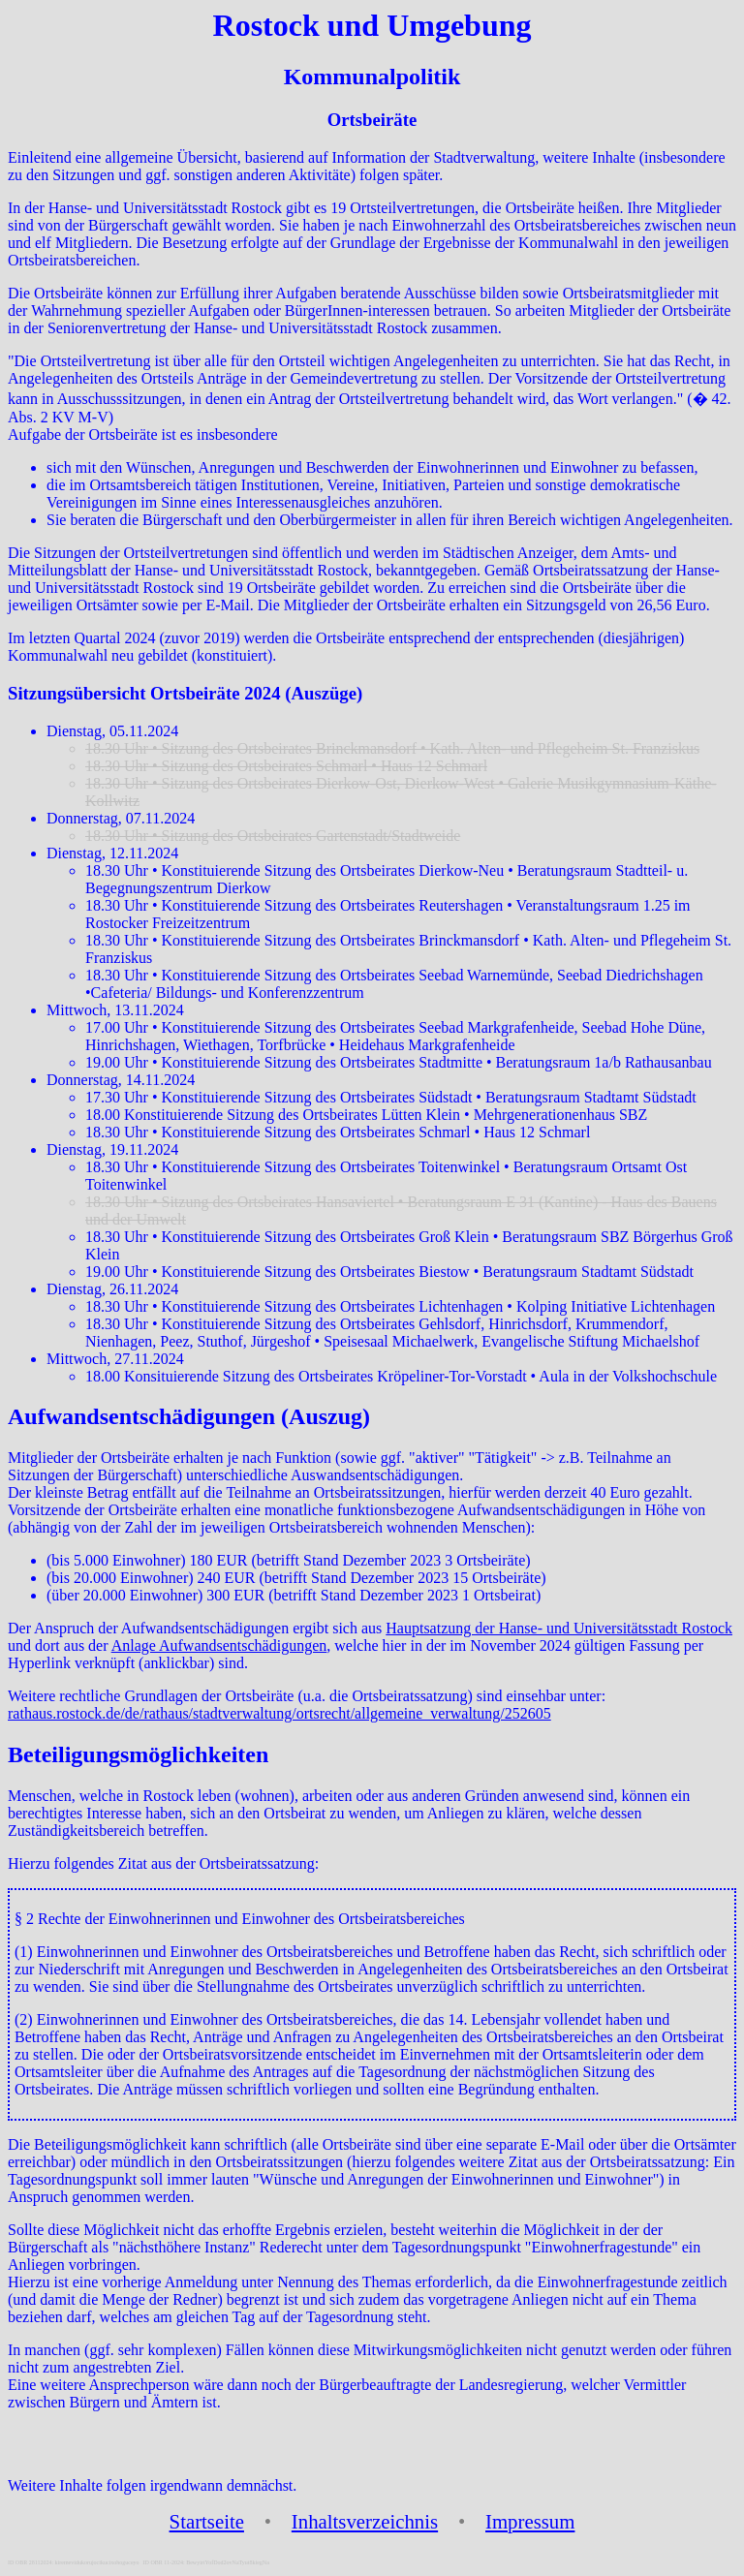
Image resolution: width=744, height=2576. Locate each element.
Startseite (207, 2521)
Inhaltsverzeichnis (365, 2521)
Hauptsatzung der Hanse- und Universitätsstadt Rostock (559, 1628)
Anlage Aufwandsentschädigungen (219, 1645)
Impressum (529, 2521)
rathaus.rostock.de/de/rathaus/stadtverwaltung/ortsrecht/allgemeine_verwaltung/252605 (279, 1713)
